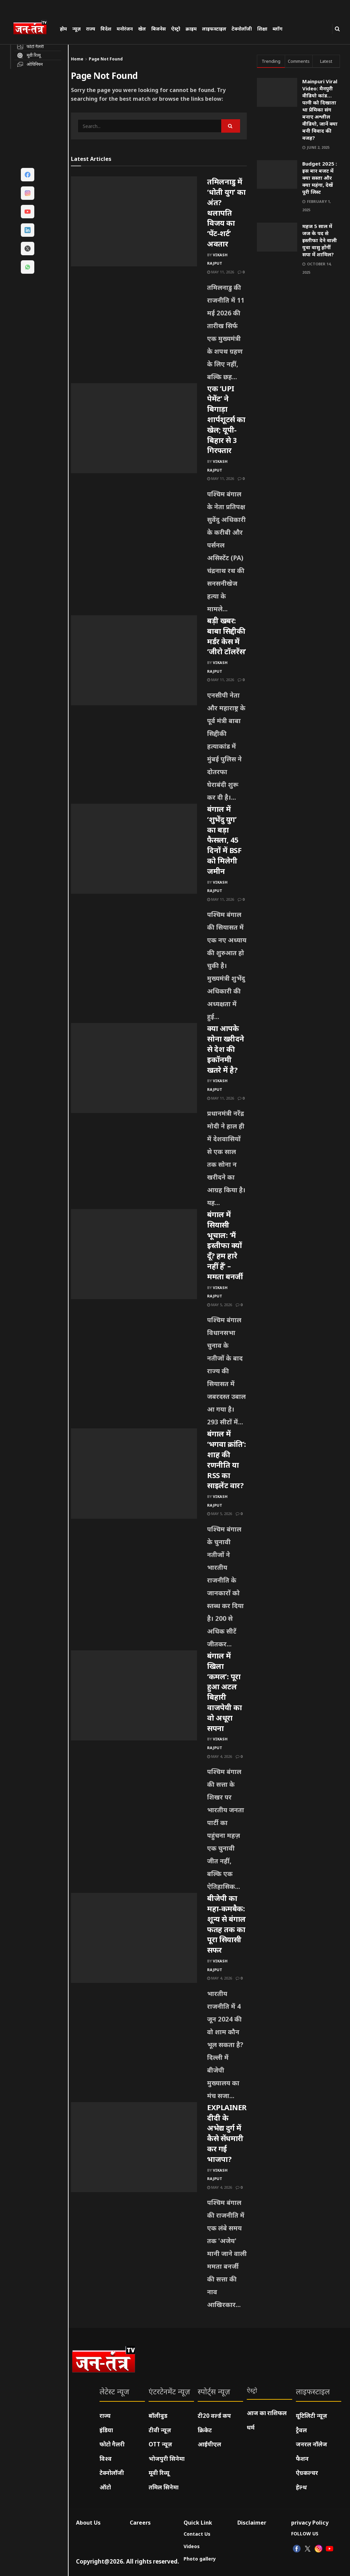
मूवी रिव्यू (159, 2473)
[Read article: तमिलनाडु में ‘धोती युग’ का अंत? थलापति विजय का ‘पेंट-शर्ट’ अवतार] (134, 221)
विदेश (106, 29)
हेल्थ (301, 2487)
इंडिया (106, 2430)
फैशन (302, 2458)
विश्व (106, 2458)
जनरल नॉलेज (311, 2444)
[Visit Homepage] (33, 28)
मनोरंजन (125, 29)
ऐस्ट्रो (175, 29)
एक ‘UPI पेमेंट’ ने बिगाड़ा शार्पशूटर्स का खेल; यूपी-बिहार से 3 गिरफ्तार (226, 419)
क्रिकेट (205, 2430)
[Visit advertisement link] (298, 331)
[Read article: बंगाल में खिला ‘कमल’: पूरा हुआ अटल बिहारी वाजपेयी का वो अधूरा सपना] (134, 1695)
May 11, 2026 (220, 271)
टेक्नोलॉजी (242, 29)
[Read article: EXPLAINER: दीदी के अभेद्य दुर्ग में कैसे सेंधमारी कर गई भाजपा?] (134, 2147)
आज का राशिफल (267, 2413)
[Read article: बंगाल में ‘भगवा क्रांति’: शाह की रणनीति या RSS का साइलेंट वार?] (134, 1473)
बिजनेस (158, 29)
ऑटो (105, 2487)
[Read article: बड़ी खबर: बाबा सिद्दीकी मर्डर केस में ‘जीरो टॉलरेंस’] (134, 660)
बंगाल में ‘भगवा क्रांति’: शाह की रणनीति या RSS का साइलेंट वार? (226, 1459)
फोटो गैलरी (112, 2444)
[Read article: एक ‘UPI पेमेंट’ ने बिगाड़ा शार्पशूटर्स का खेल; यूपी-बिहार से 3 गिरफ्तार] (134, 428)
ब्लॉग (277, 29)
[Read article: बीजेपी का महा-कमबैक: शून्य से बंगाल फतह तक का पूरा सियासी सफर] (134, 1938)
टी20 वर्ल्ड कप (214, 2415)
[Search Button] (337, 28)
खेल (142, 29)
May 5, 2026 (219, 1304)
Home (77, 59)
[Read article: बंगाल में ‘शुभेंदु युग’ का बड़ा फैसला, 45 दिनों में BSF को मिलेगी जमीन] (134, 849)
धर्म (251, 2427)
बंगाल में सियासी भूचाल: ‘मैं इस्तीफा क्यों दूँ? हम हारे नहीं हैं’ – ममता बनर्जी (225, 1245)
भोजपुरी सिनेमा (167, 2458)
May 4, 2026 (219, 1756)
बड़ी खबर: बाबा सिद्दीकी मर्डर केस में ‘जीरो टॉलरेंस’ (226, 635)
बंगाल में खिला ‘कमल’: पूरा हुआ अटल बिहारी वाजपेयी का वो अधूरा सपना (224, 1691)
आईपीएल (209, 2444)
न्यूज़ (76, 29)
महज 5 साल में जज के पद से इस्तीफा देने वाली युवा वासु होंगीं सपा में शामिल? (319, 240)
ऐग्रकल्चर (307, 2473)
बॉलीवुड (158, 2415)
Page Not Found (106, 59)
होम (63, 29)
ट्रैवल (301, 2430)
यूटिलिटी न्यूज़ (311, 2415)
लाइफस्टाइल (214, 29)
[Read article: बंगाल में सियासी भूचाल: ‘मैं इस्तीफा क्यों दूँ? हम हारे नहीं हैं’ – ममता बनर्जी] (134, 1254)
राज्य (90, 29)
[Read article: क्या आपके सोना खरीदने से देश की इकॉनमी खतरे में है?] (134, 1068)
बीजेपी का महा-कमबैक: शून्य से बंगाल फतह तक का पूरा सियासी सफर (226, 1924)
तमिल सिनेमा (164, 2487)
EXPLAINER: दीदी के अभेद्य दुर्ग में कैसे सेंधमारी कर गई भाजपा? (228, 2133)
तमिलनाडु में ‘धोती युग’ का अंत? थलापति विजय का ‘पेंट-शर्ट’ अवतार (226, 212)
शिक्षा (262, 29)
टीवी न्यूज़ (160, 2430)
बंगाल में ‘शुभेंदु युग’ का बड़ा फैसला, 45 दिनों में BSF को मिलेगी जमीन (224, 840)
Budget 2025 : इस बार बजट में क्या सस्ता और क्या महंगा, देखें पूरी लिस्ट (319, 177)
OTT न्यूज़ (160, 2444)
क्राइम (191, 29)
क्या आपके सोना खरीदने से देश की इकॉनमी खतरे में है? (225, 1048)
